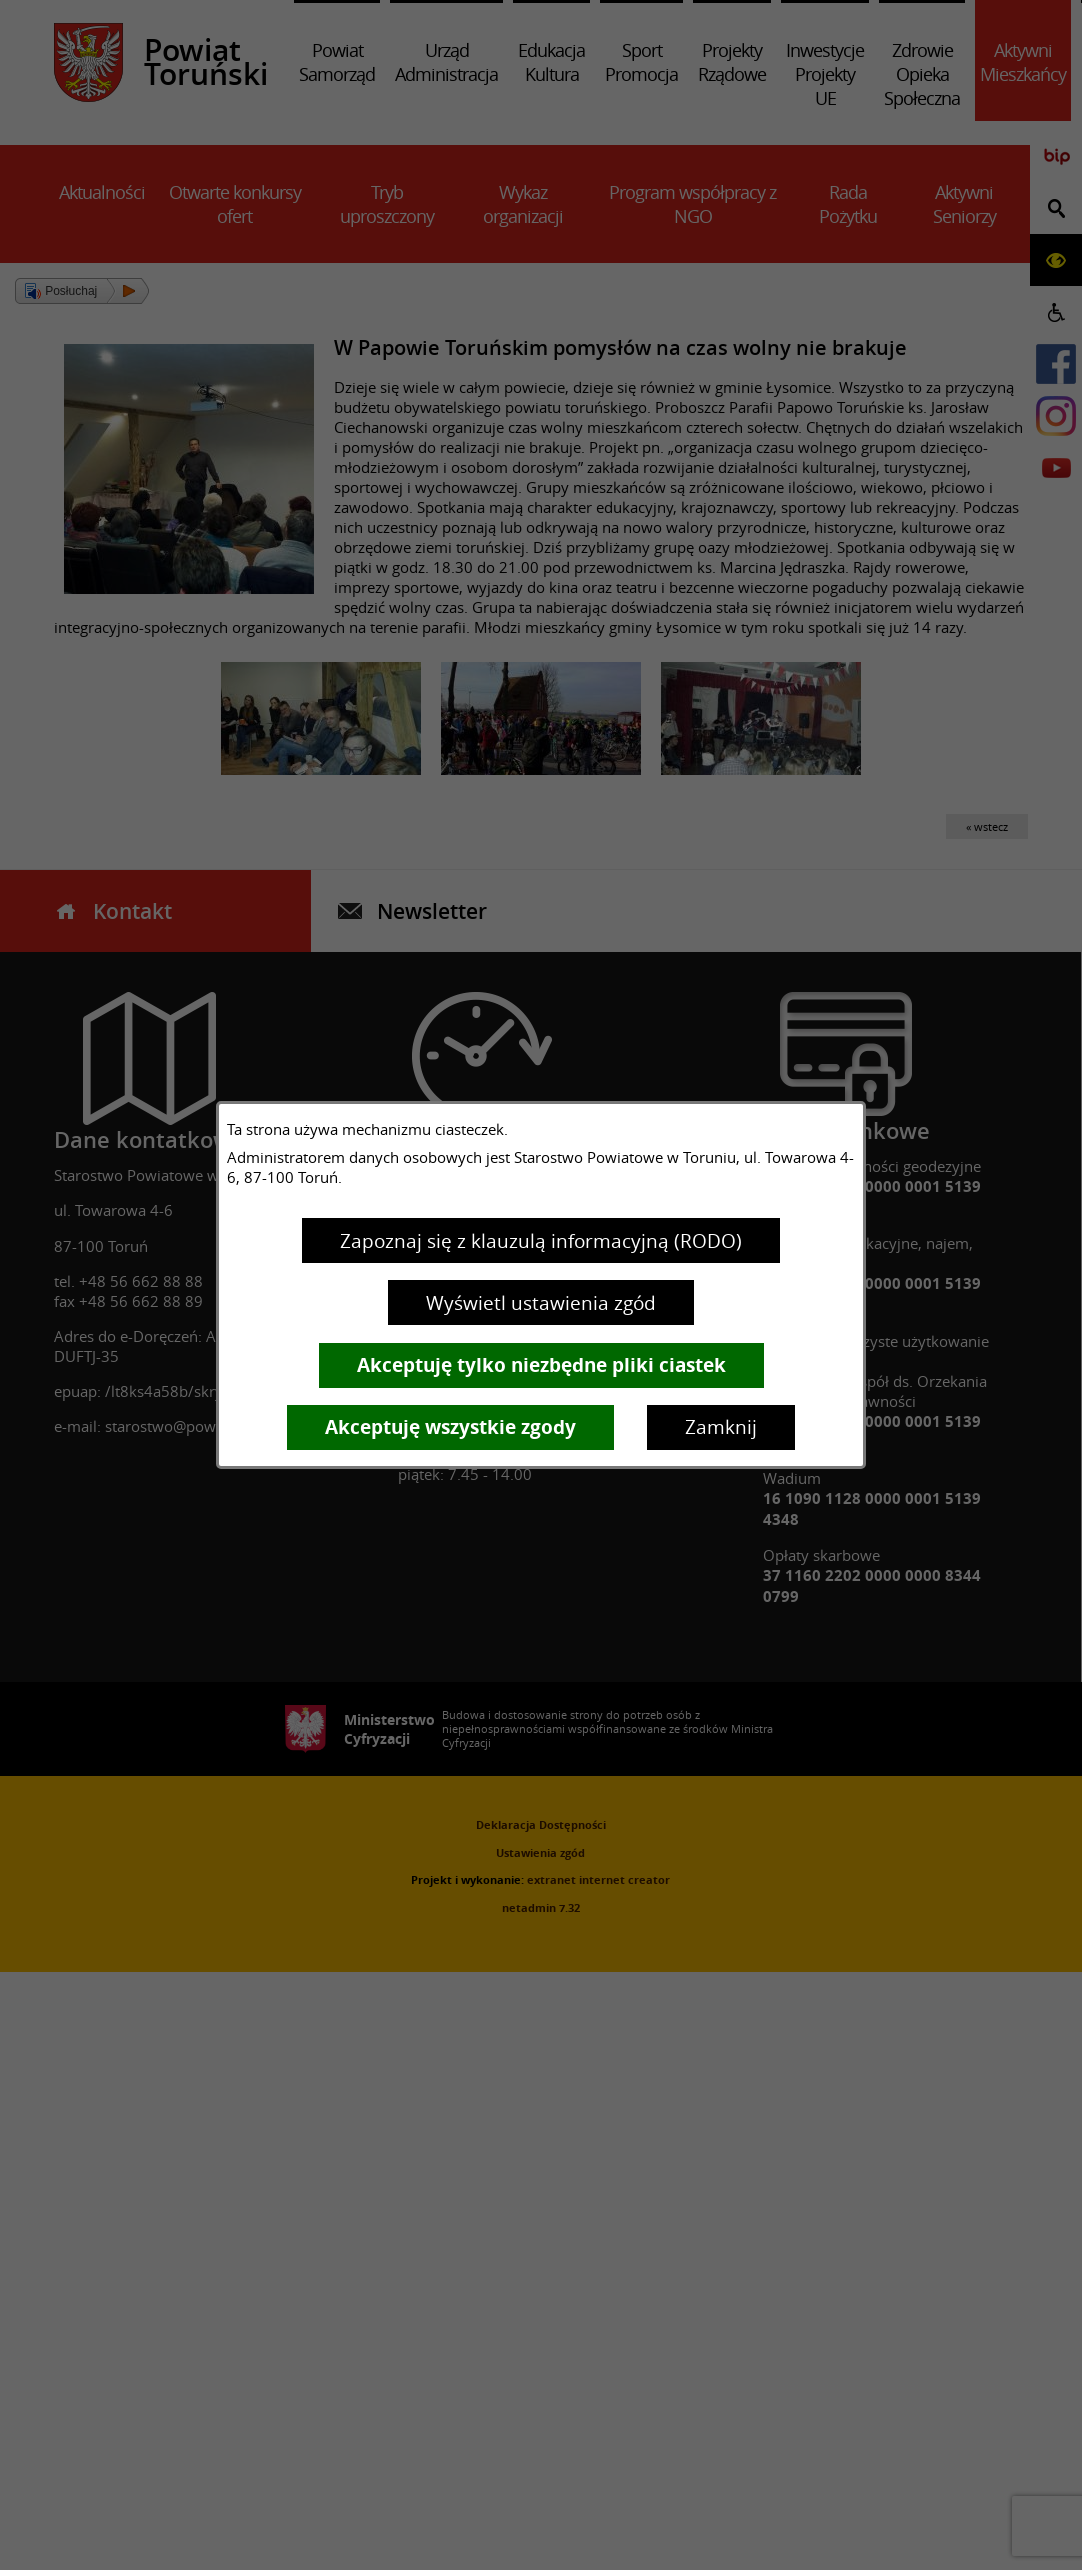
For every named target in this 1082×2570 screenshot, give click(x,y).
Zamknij (721, 1427)
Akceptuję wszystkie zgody (450, 1427)
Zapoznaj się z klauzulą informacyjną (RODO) (541, 1241)
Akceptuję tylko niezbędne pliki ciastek (541, 1365)
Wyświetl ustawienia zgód (541, 1303)
